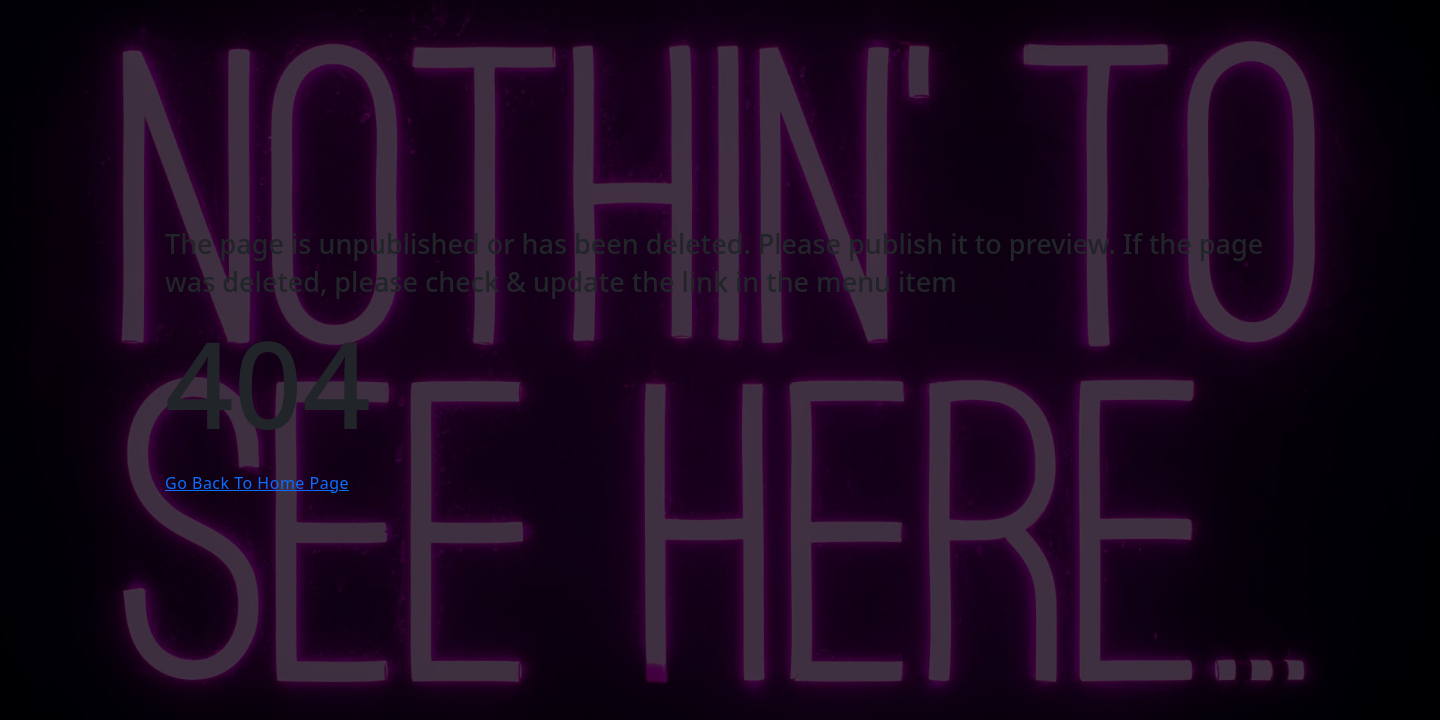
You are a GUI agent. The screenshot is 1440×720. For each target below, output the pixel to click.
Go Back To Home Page (257, 483)
